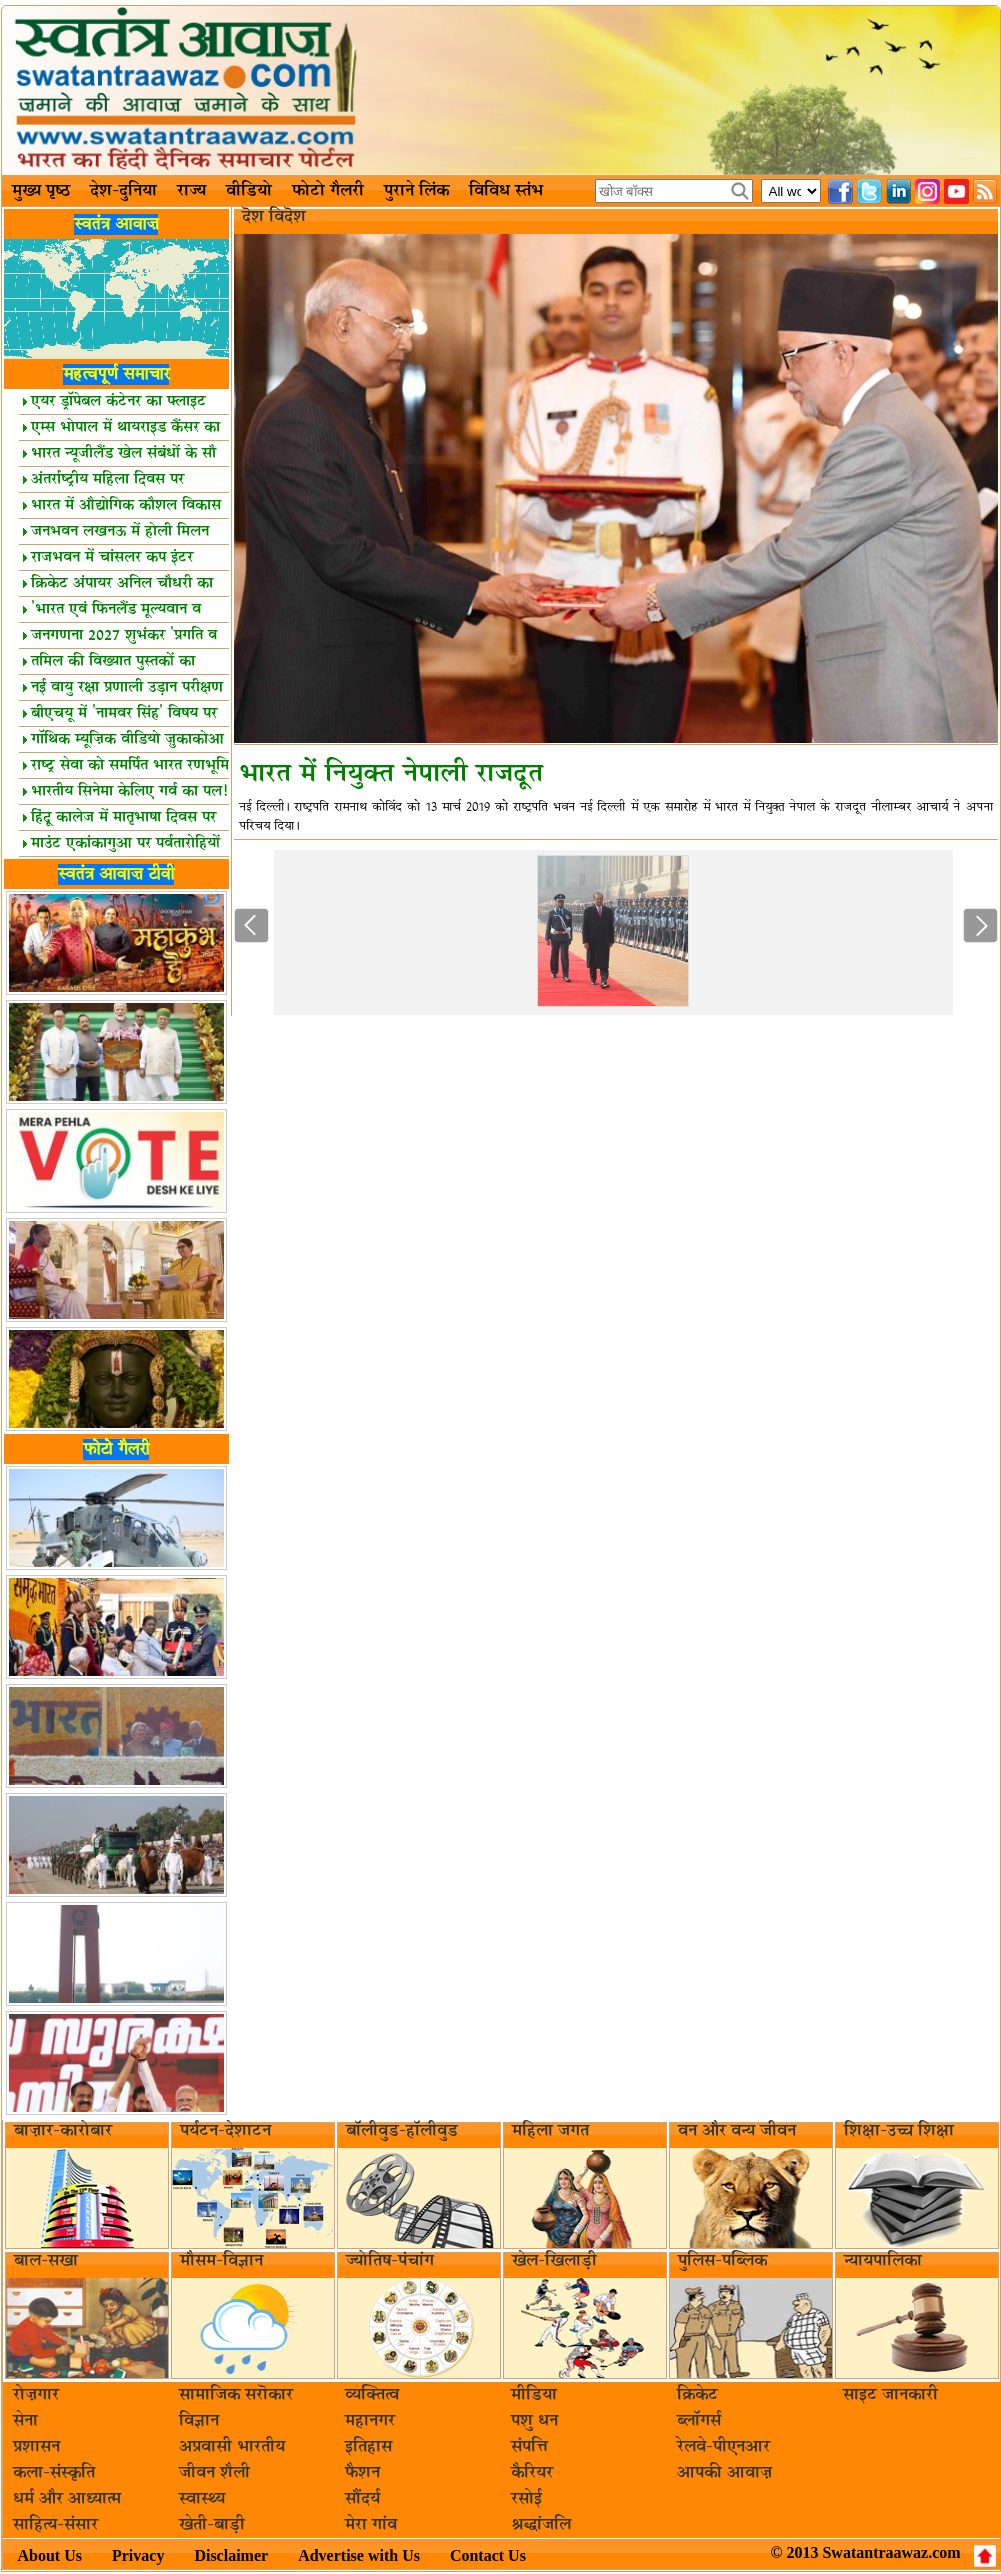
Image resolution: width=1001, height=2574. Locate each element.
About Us (50, 2555)
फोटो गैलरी (328, 191)
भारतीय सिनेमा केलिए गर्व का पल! (125, 791)
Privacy (138, 2555)
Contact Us (488, 2555)
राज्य (191, 191)
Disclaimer (231, 2555)
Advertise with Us (359, 2555)
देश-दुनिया (123, 191)
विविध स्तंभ (506, 191)
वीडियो (249, 191)
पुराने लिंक (416, 191)
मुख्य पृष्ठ (41, 191)
